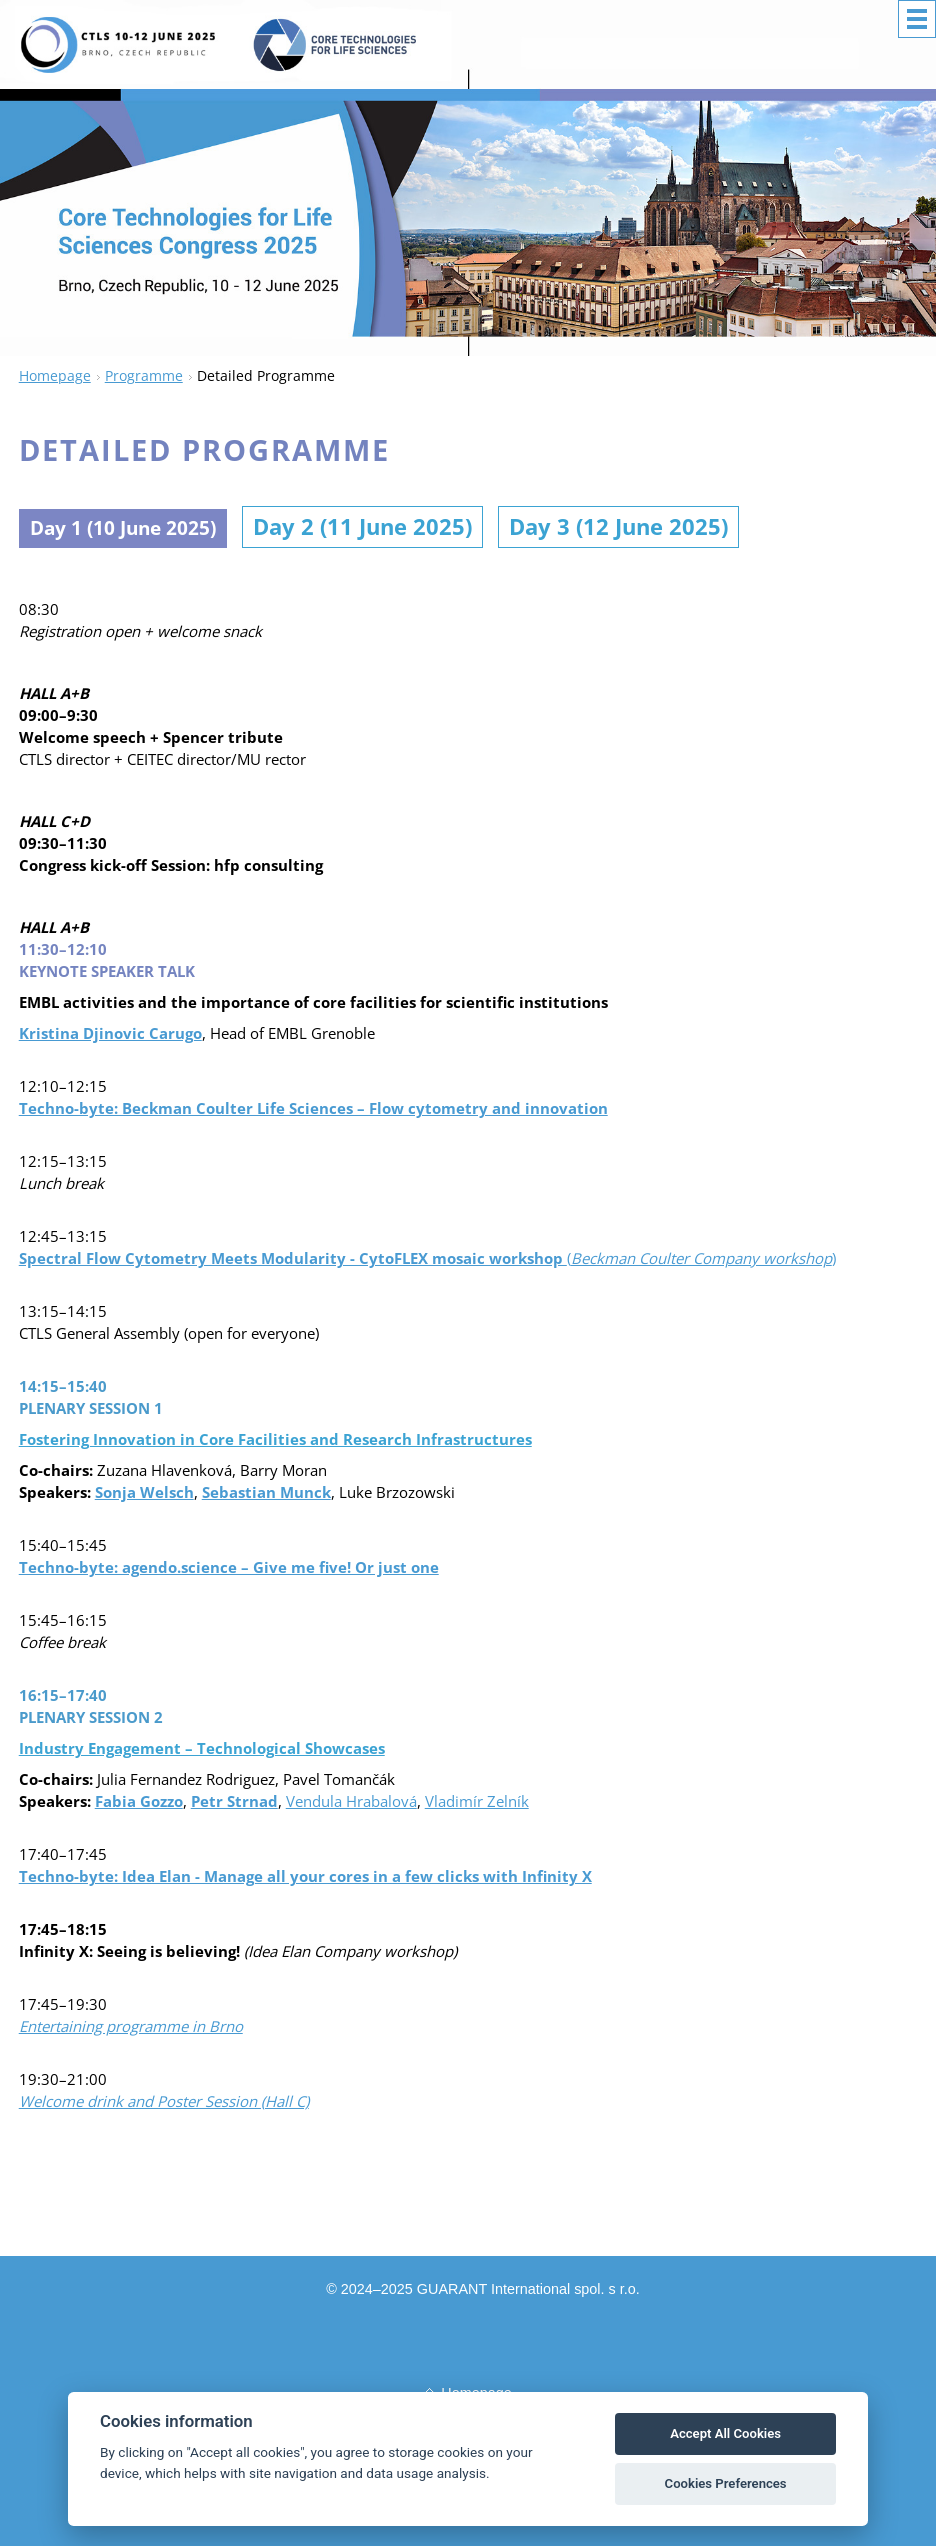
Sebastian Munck (266, 1493)
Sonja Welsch (144, 1493)
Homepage (55, 375)
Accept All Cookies (725, 2433)
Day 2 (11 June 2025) (407, 527)
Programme (144, 375)
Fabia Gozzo (139, 1802)
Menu (917, 19)
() (427, 1259)
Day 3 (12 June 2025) (671, 527)
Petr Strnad (234, 1802)
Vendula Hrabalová (351, 1802)
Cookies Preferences (726, 2483)
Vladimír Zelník (477, 1802)
